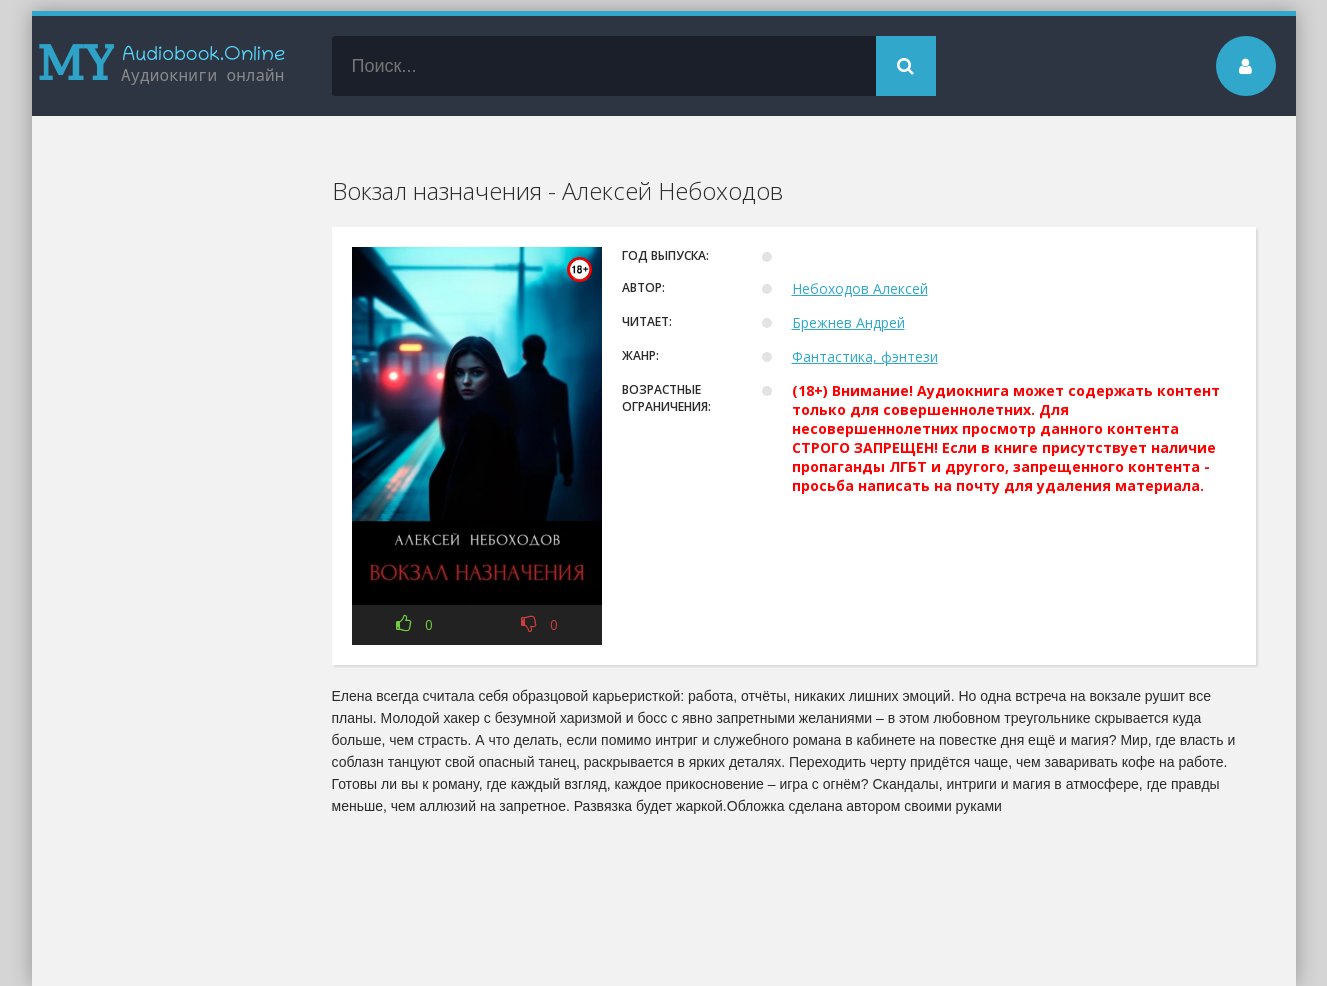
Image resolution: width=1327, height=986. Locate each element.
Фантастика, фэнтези (865, 356)
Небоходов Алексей (860, 288)
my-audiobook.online (162, 66)
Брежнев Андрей (848, 322)
